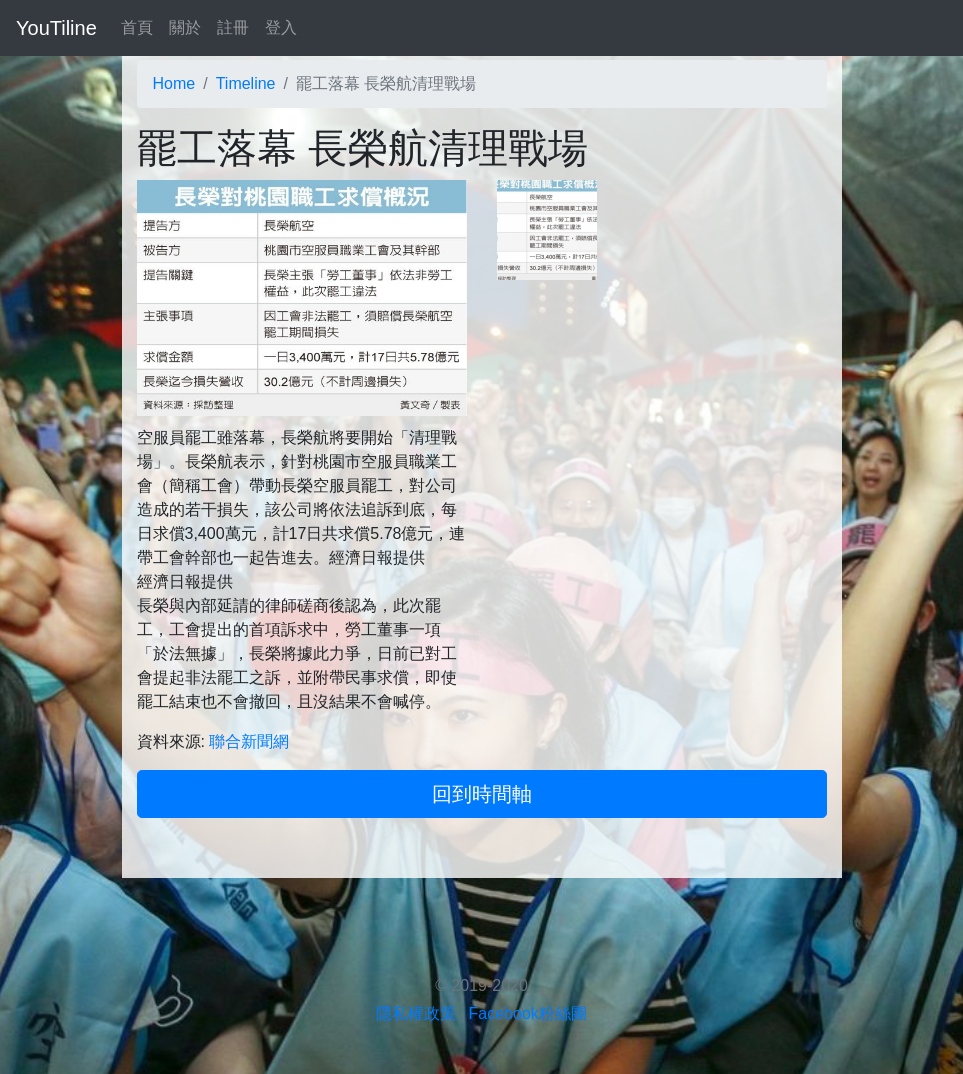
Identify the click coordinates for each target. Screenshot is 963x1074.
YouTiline (56, 28)
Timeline (246, 83)
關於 (185, 27)
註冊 (233, 27)
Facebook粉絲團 (528, 1013)
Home (174, 83)
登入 (281, 27)
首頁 (137, 27)
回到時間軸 (482, 794)
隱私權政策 (416, 1013)
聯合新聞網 (249, 741)
